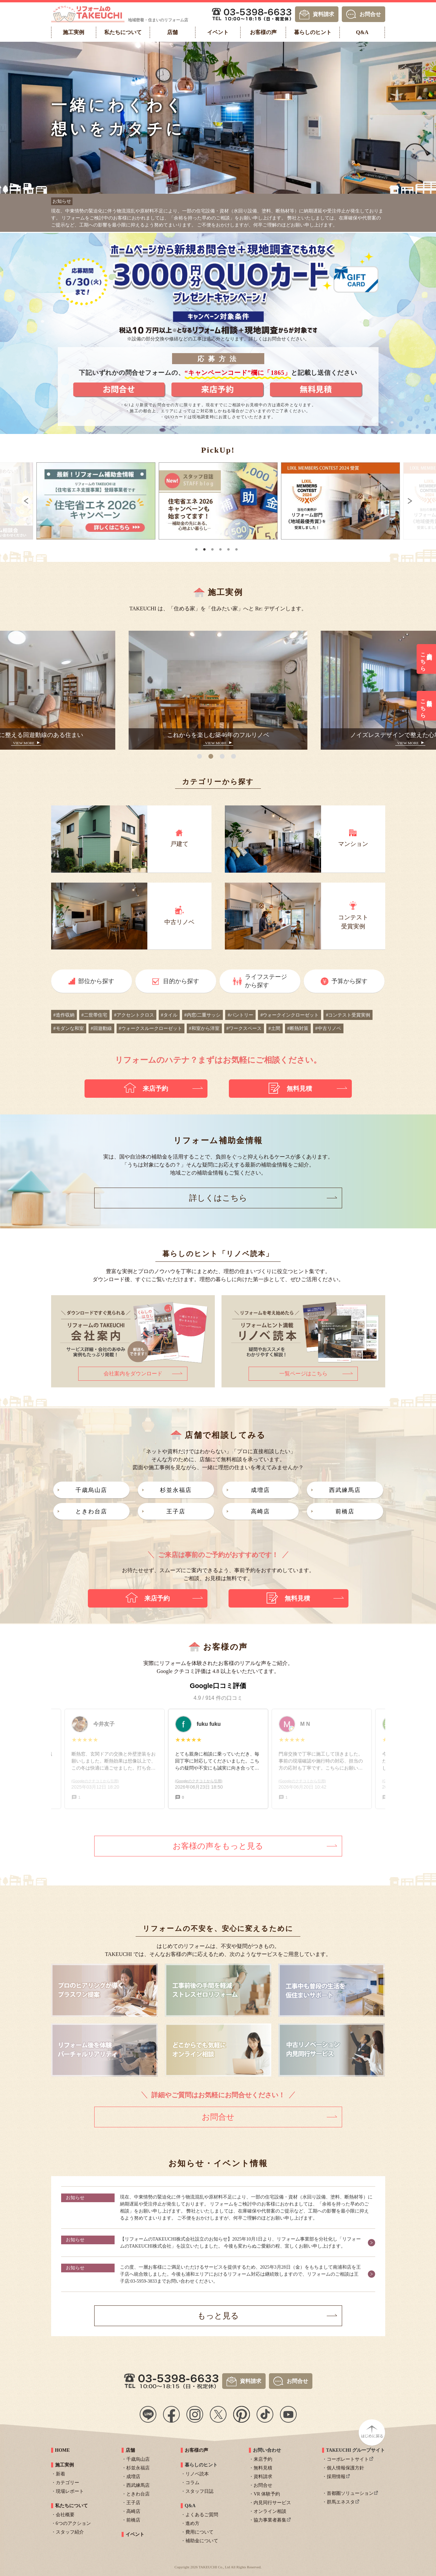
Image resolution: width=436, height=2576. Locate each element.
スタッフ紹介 (70, 2529)
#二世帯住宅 (94, 1012)
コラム (192, 2480)
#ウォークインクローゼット (289, 1012)
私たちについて (71, 2503)
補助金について (201, 2538)
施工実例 (64, 2462)
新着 (60, 2471)
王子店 (175, 1509)
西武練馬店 (345, 1488)
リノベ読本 (197, 2471)
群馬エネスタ (341, 2499)
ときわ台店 (91, 1509)
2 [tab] (205, 546)
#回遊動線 (101, 1026)
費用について (199, 2529)
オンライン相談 (270, 2509)
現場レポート (70, 2488)
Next (418, 501)
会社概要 (65, 2512)
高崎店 (260, 1509)
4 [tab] (221, 546)
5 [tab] (229, 546)
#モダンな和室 (68, 1026)
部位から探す (96, 978)
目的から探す (181, 978)
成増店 (260, 1488)
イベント (135, 2532)
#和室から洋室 (204, 1026)
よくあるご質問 (201, 2512)
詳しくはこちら (218, 1195)
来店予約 (263, 2456)
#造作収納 (64, 1012)
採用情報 (336, 2474)
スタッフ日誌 (199, 2488)
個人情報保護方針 (345, 2465)
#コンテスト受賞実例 (348, 1012)
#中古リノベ (328, 1026)
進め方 (192, 2521)
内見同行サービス (272, 2500)
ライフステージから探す (266, 978)
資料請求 (323, 14)
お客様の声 (196, 2447)
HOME (62, 2447)
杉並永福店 (176, 1488)
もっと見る (218, 2313)
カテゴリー (67, 2480)
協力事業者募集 (270, 2517)
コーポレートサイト (348, 2456)
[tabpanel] (107, 501)
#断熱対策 (297, 1026)
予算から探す (349, 978)
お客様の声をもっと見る (218, 1843)
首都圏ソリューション (350, 2490)
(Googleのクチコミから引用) (199, 1779)
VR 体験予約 (267, 2491)
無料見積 (263, 2465)
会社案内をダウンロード (133, 1371)
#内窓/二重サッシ (202, 1012)
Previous (17, 501)
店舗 (130, 2447)
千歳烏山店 (91, 1488)
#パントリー (240, 1012)
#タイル (169, 1012)
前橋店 (344, 1509)
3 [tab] (213, 546)
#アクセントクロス (134, 1012)
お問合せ (370, 14)
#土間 (274, 1026)
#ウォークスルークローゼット (150, 1026)
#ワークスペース (244, 1026)
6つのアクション (73, 2521)
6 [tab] (237, 546)
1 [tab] (197, 546)
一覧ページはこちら (303, 1371)
